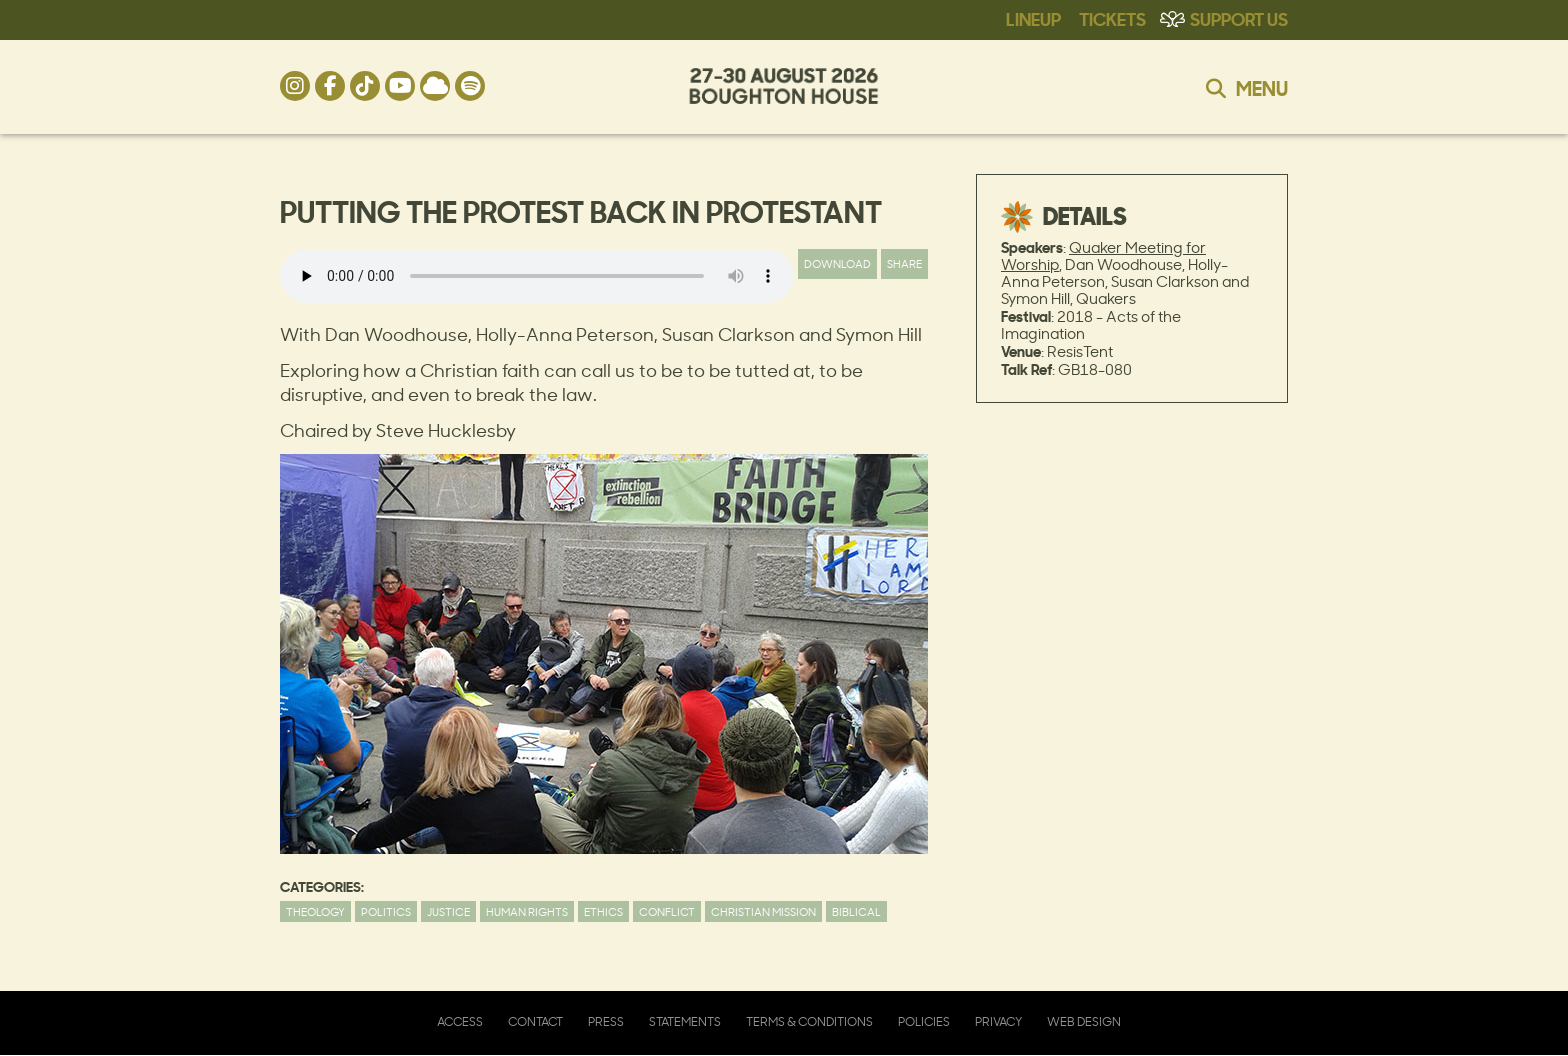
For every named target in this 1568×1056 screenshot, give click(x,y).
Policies (924, 1021)
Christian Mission (763, 911)
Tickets (1112, 18)
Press (606, 1021)
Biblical (856, 911)
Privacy (998, 1021)
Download (837, 263)
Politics (386, 911)
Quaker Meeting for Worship (1103, 256)
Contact (535, 1021)
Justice (448, 911)
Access (460, 1021)
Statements (685, 1021)
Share (904, 263)
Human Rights (527, 911)
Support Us (1239, 18)
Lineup (1033, 18)
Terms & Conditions (809, 1021)
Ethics (603, 911)
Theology (315, 911)
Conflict (667, 911)
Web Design (1084, 1021)
